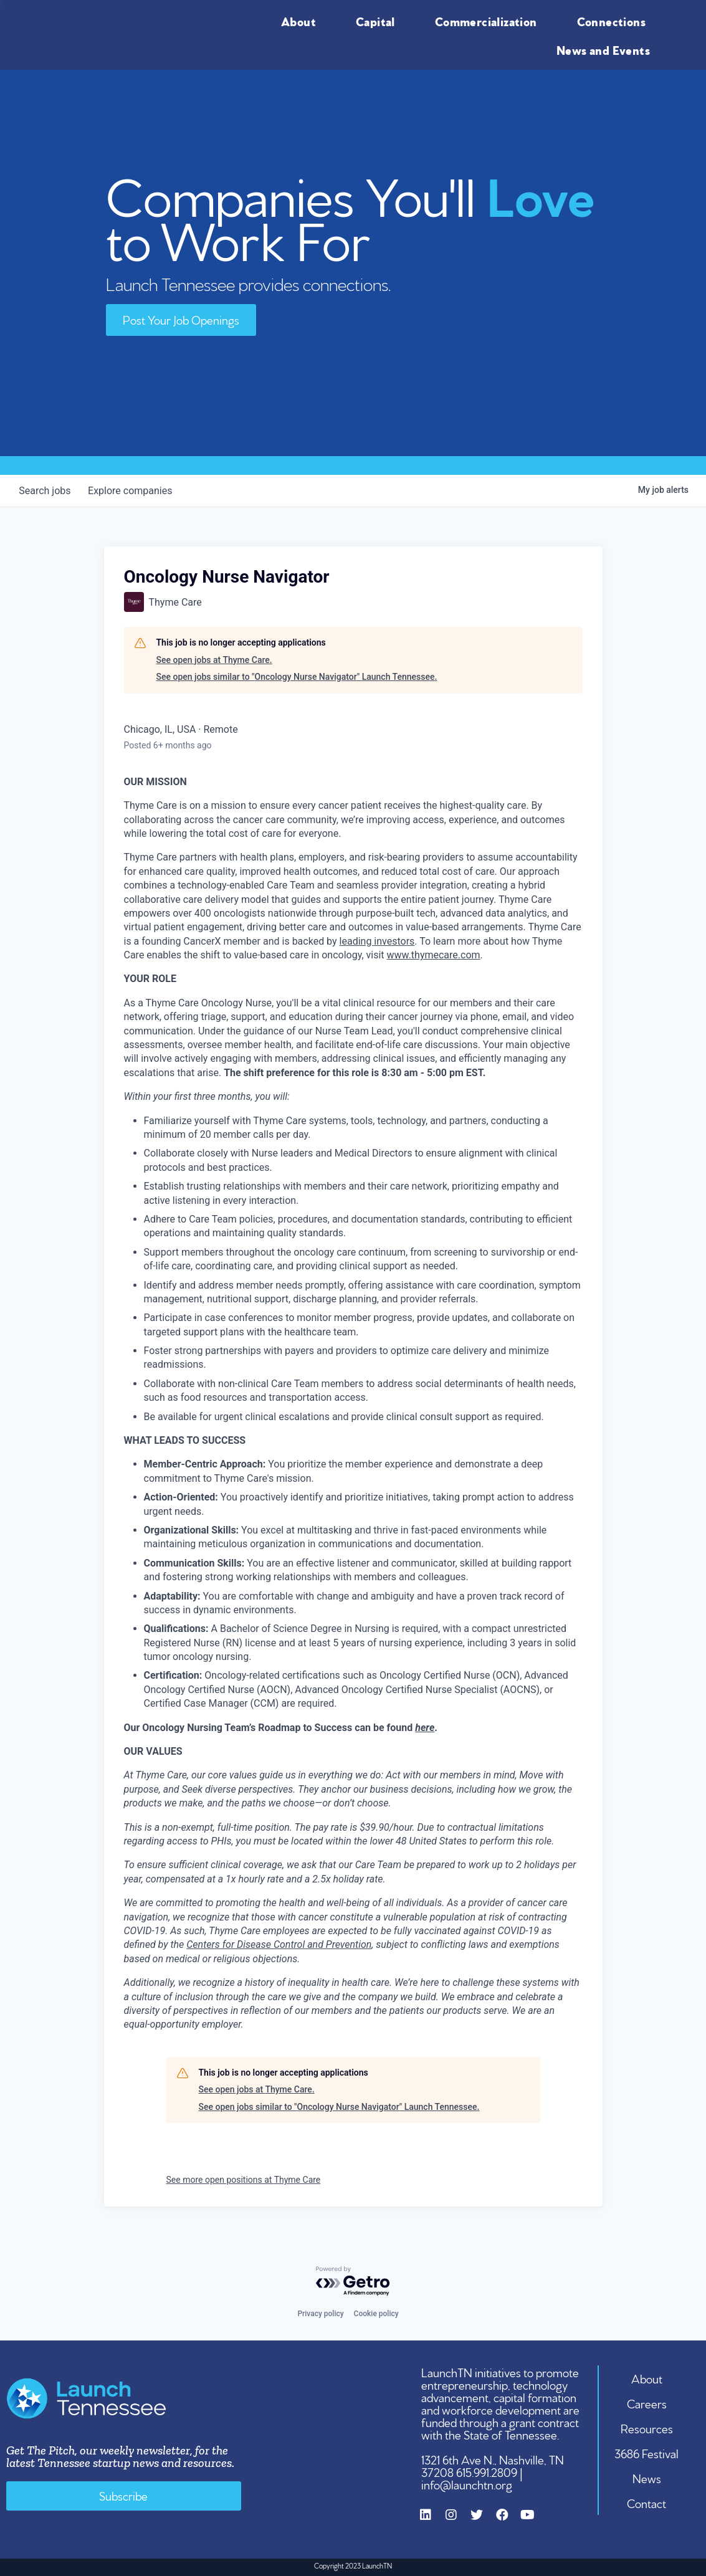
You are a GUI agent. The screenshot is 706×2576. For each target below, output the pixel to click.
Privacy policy (320, 2313)
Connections (614, 20)
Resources (647, 2427)
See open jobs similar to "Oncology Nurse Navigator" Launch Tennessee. (296, 677)
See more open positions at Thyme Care (243, 2180)
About (301, 20)
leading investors (377, 941)
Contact (647, 2502)
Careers (647, 2402)
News (646, 2477)
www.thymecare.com (433, 955)
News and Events (606, 49)
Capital (378, 20)
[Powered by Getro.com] (353, 2281)
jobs (46, 491)
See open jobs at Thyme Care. (214, 660)
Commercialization (489, 20)
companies (134, 491)
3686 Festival (647, 2452)
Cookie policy (376, 2313)
